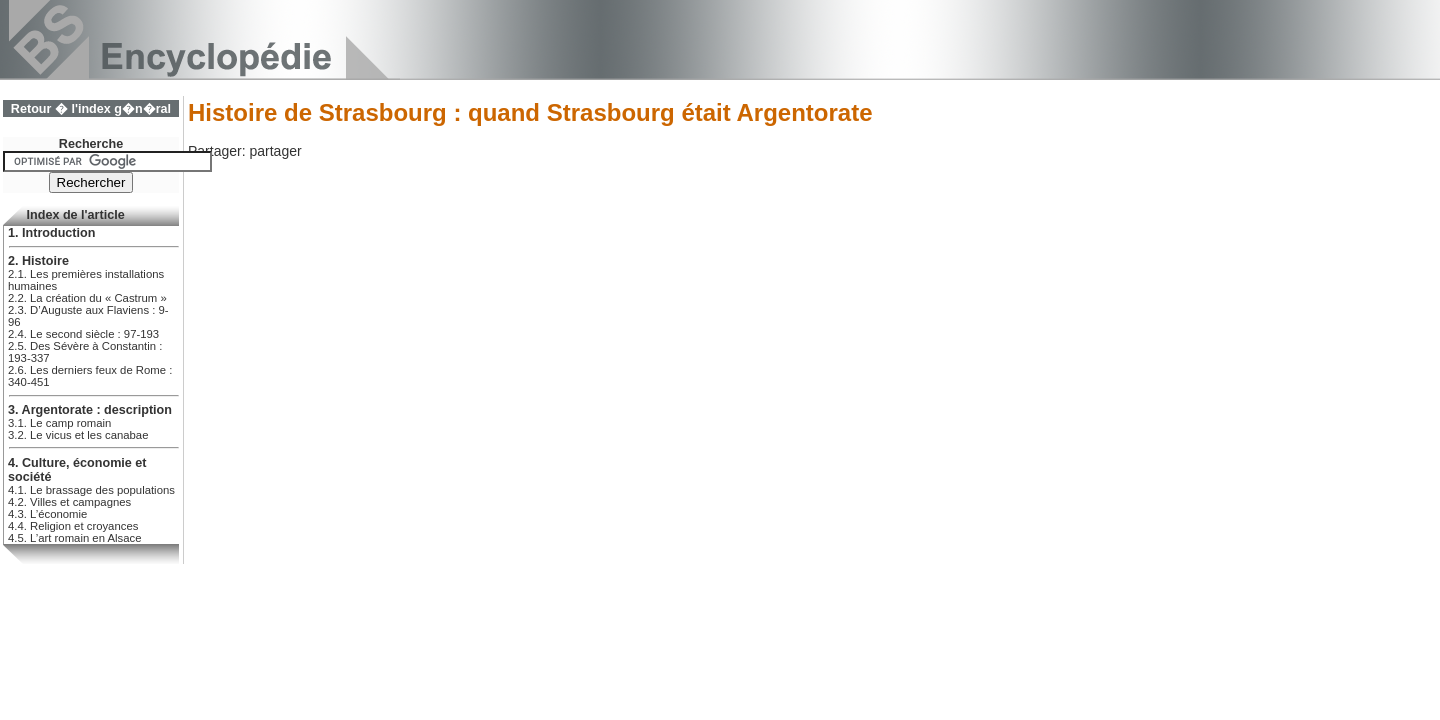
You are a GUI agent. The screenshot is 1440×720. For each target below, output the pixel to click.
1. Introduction (51, 233)
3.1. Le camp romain (59, 423)
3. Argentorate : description (90, 410)
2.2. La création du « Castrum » (87, 298)
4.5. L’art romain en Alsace (75, 538)
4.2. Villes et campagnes (69, 502)
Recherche (91, 144)
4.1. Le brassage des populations (91, 490)
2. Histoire (38, 261)
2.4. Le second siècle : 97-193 (83, 334)
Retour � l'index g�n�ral (91, 109)
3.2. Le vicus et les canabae (78, 435)
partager (275, 151)
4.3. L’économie (47, 514)
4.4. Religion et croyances (73, 526)
